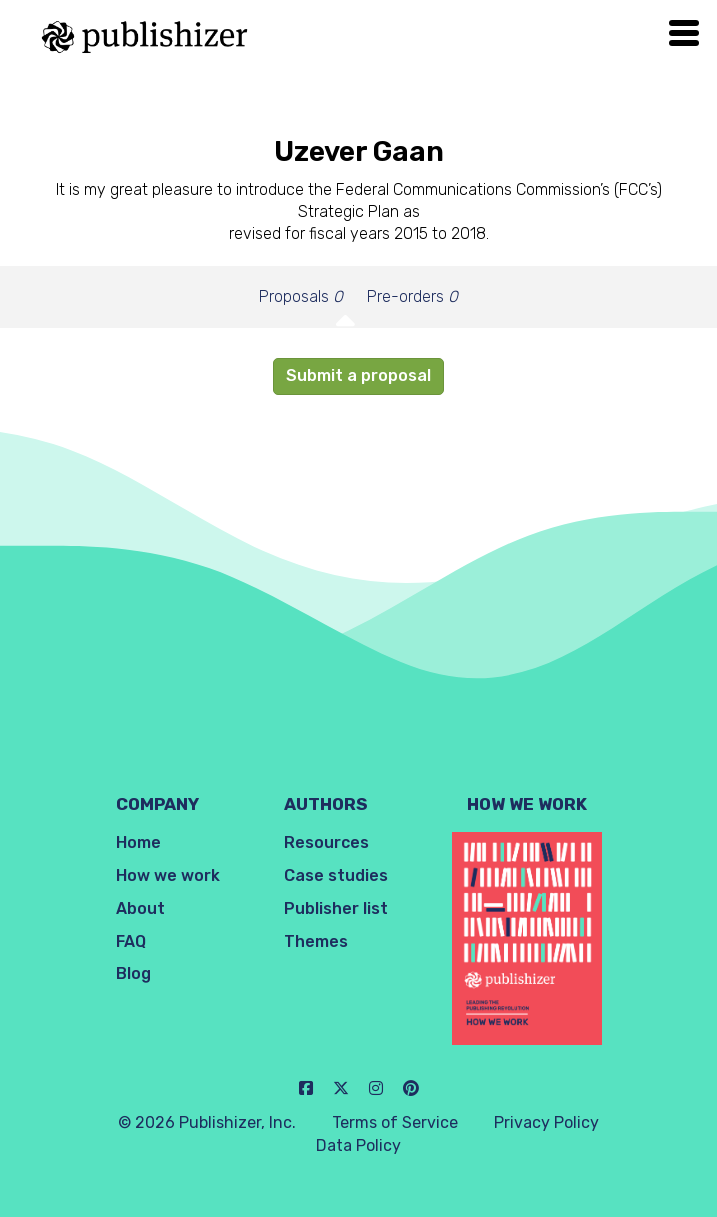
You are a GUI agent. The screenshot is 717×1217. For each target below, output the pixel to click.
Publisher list (336, 908)
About (140, 908)
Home (138, 842)
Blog (133, 973)
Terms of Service (395, 1122)
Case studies (336, 875)
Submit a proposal (358, 375)
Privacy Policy (546, 1122)
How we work (168, 875)
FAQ (131, 941)
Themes (316, 941)
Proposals (301, 296)
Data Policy (358, 1145)
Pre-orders (412, 296)
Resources (326, 842)
